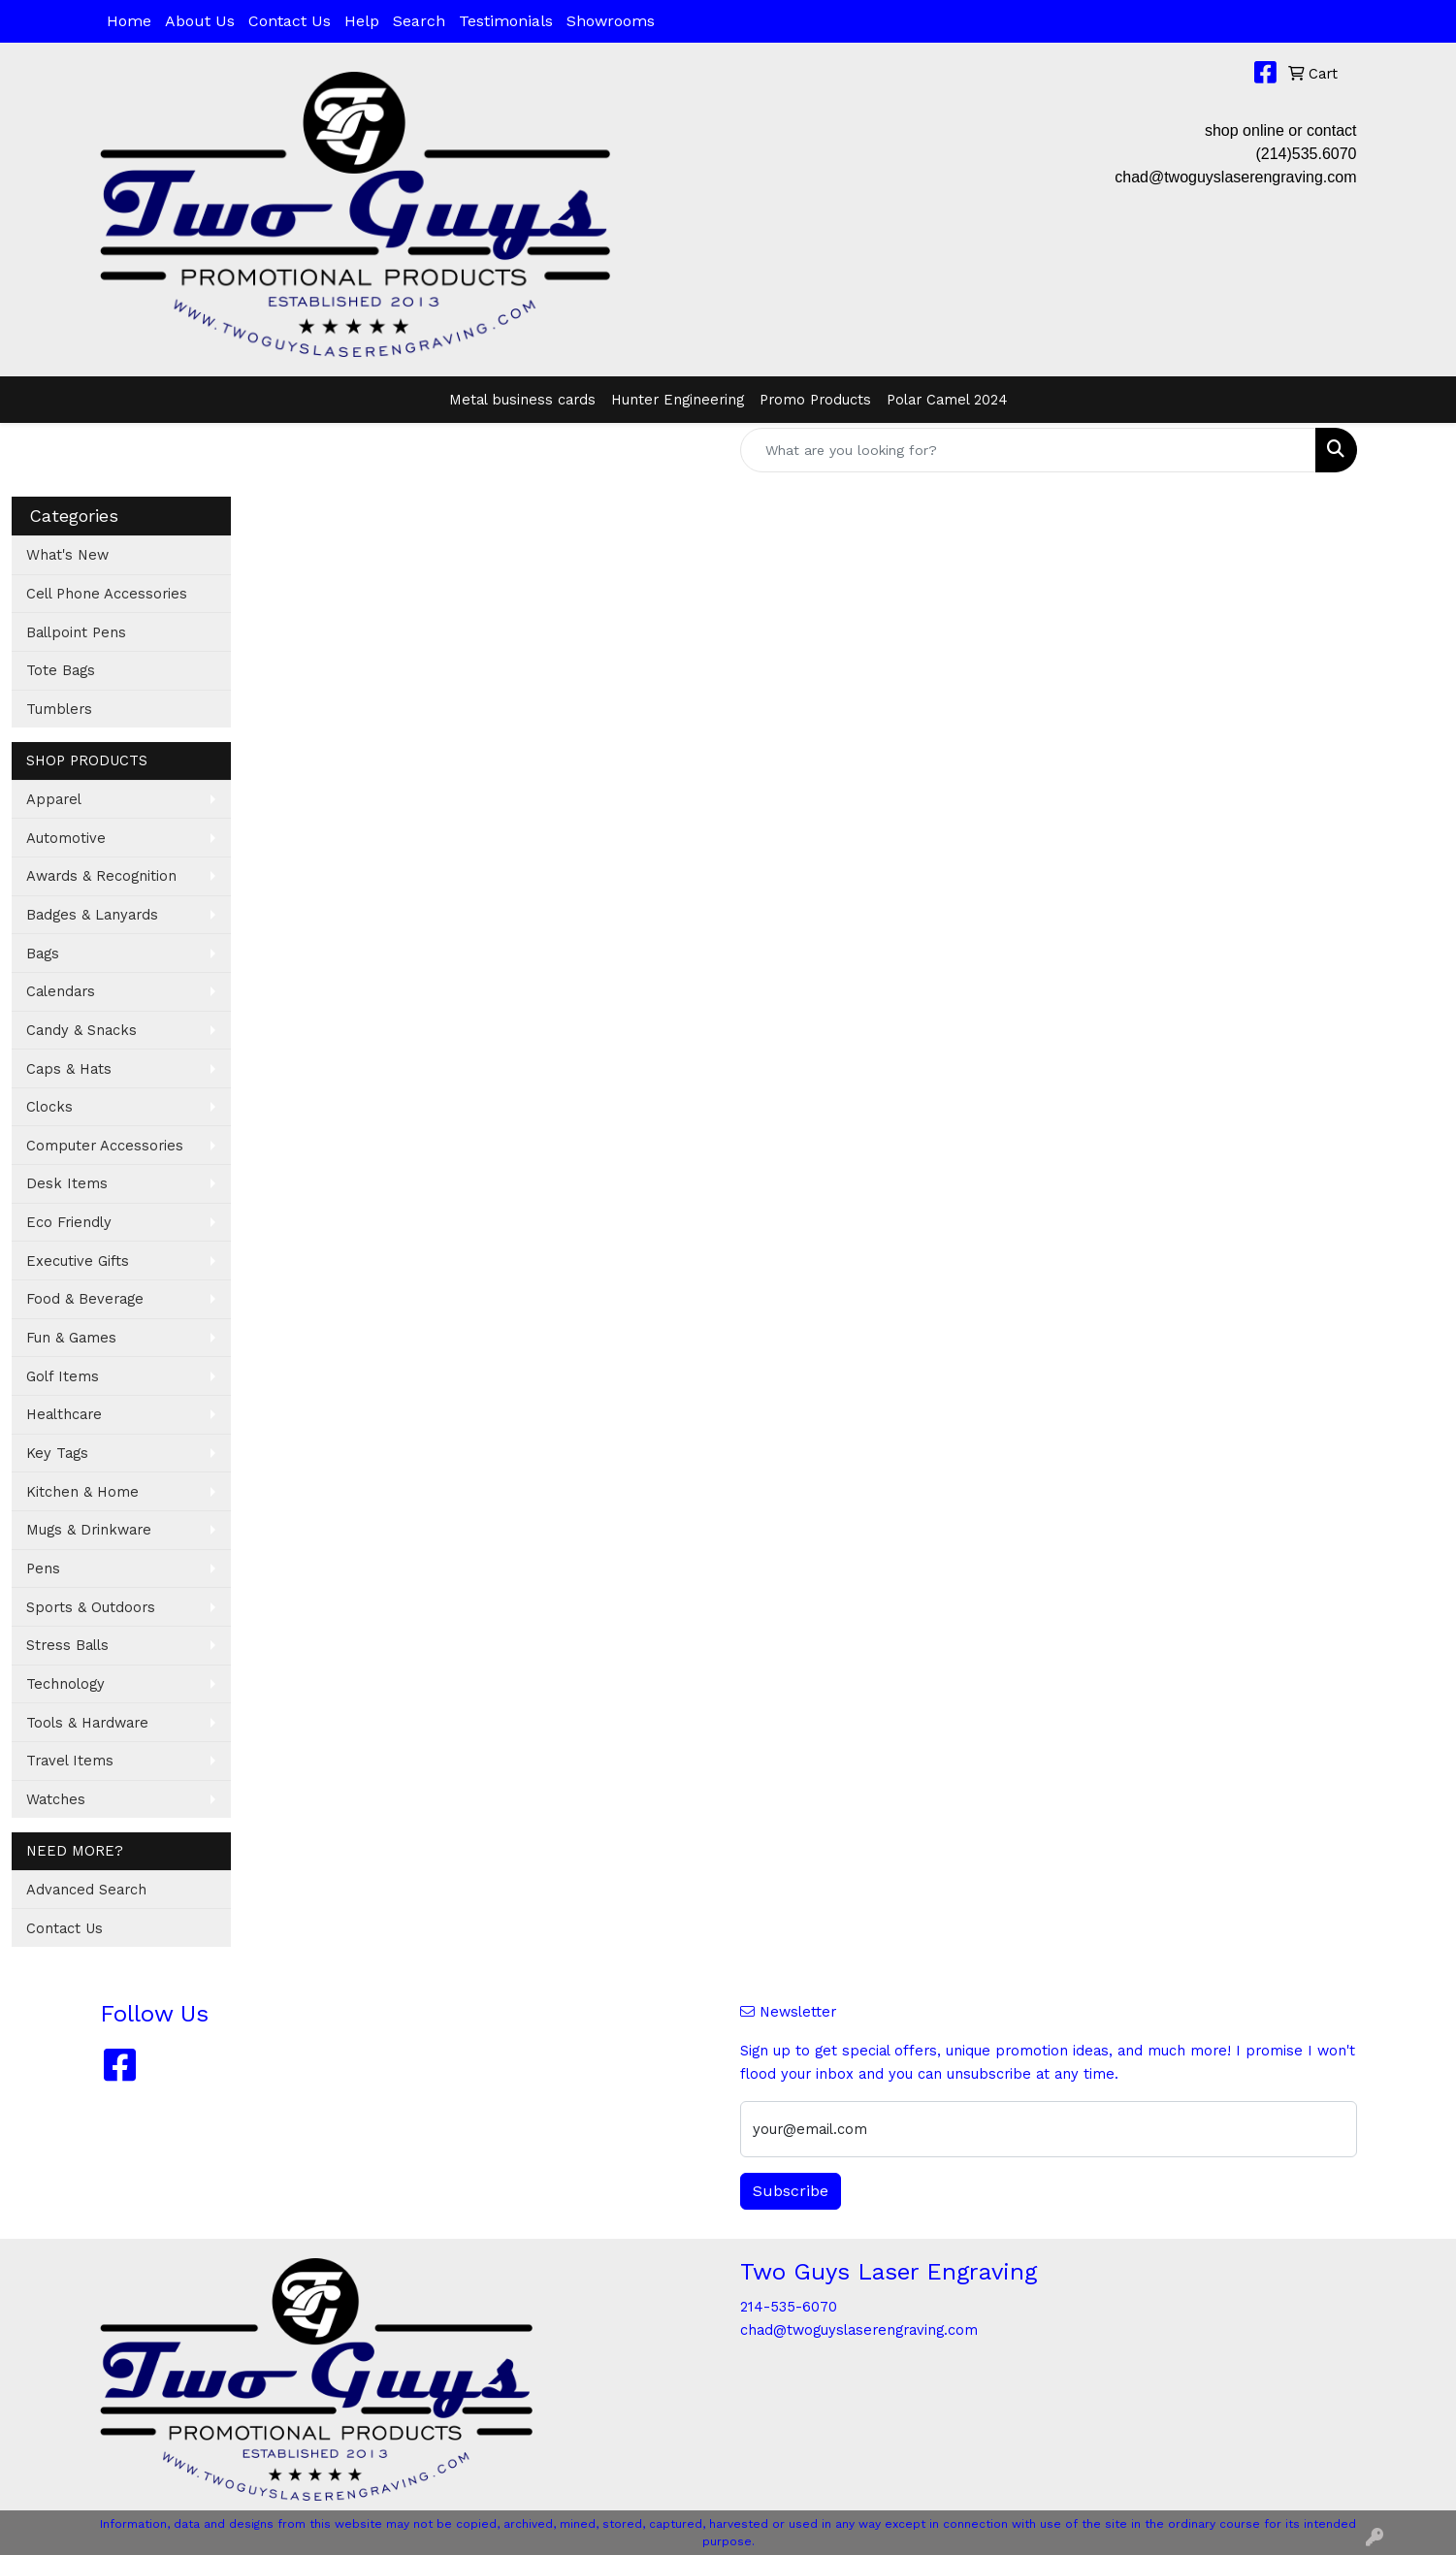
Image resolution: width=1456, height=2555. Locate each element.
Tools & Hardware (87, 1722)
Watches (55, 1799)
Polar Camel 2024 (947, 399)
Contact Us (289, 21)
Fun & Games (71, 1337)
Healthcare (64, 1414)
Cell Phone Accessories (106, 593)
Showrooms (610, 21)
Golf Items (62, 1376)
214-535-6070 (788, 2306)
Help (361, 21)
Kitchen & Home (82, 1492)
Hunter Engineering (677, 399)
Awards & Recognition (101, 876)
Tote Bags (60, 670)
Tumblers (59, 709)
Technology (65, 1684)
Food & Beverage (85, 1299)
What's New (67, 555)
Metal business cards (522, 399)
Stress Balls (67, 1645)
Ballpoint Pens (76, 632)
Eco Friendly (69, 1222)
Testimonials (506, 21)
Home (129, 21)
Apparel (53, 799)
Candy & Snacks (81, 1030)
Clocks (49, 1107)
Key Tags (57, 1453)
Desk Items (67, 1183)
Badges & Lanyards (92, 914)
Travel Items (69, 1760)
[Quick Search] (1028, 450)
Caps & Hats (69, 1069)
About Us (200, 21)
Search (419, 21)
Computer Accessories (104, 1145)
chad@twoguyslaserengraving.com (1235, 177)
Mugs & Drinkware (88, 1529)
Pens (43, 1568)
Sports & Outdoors (90, 1607)
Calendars (60, 991)
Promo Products (815, 399)
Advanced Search (86, 1889)
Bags (42, 953)
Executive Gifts (77, 1261)
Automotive (66, 838)
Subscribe (790, 2191)
